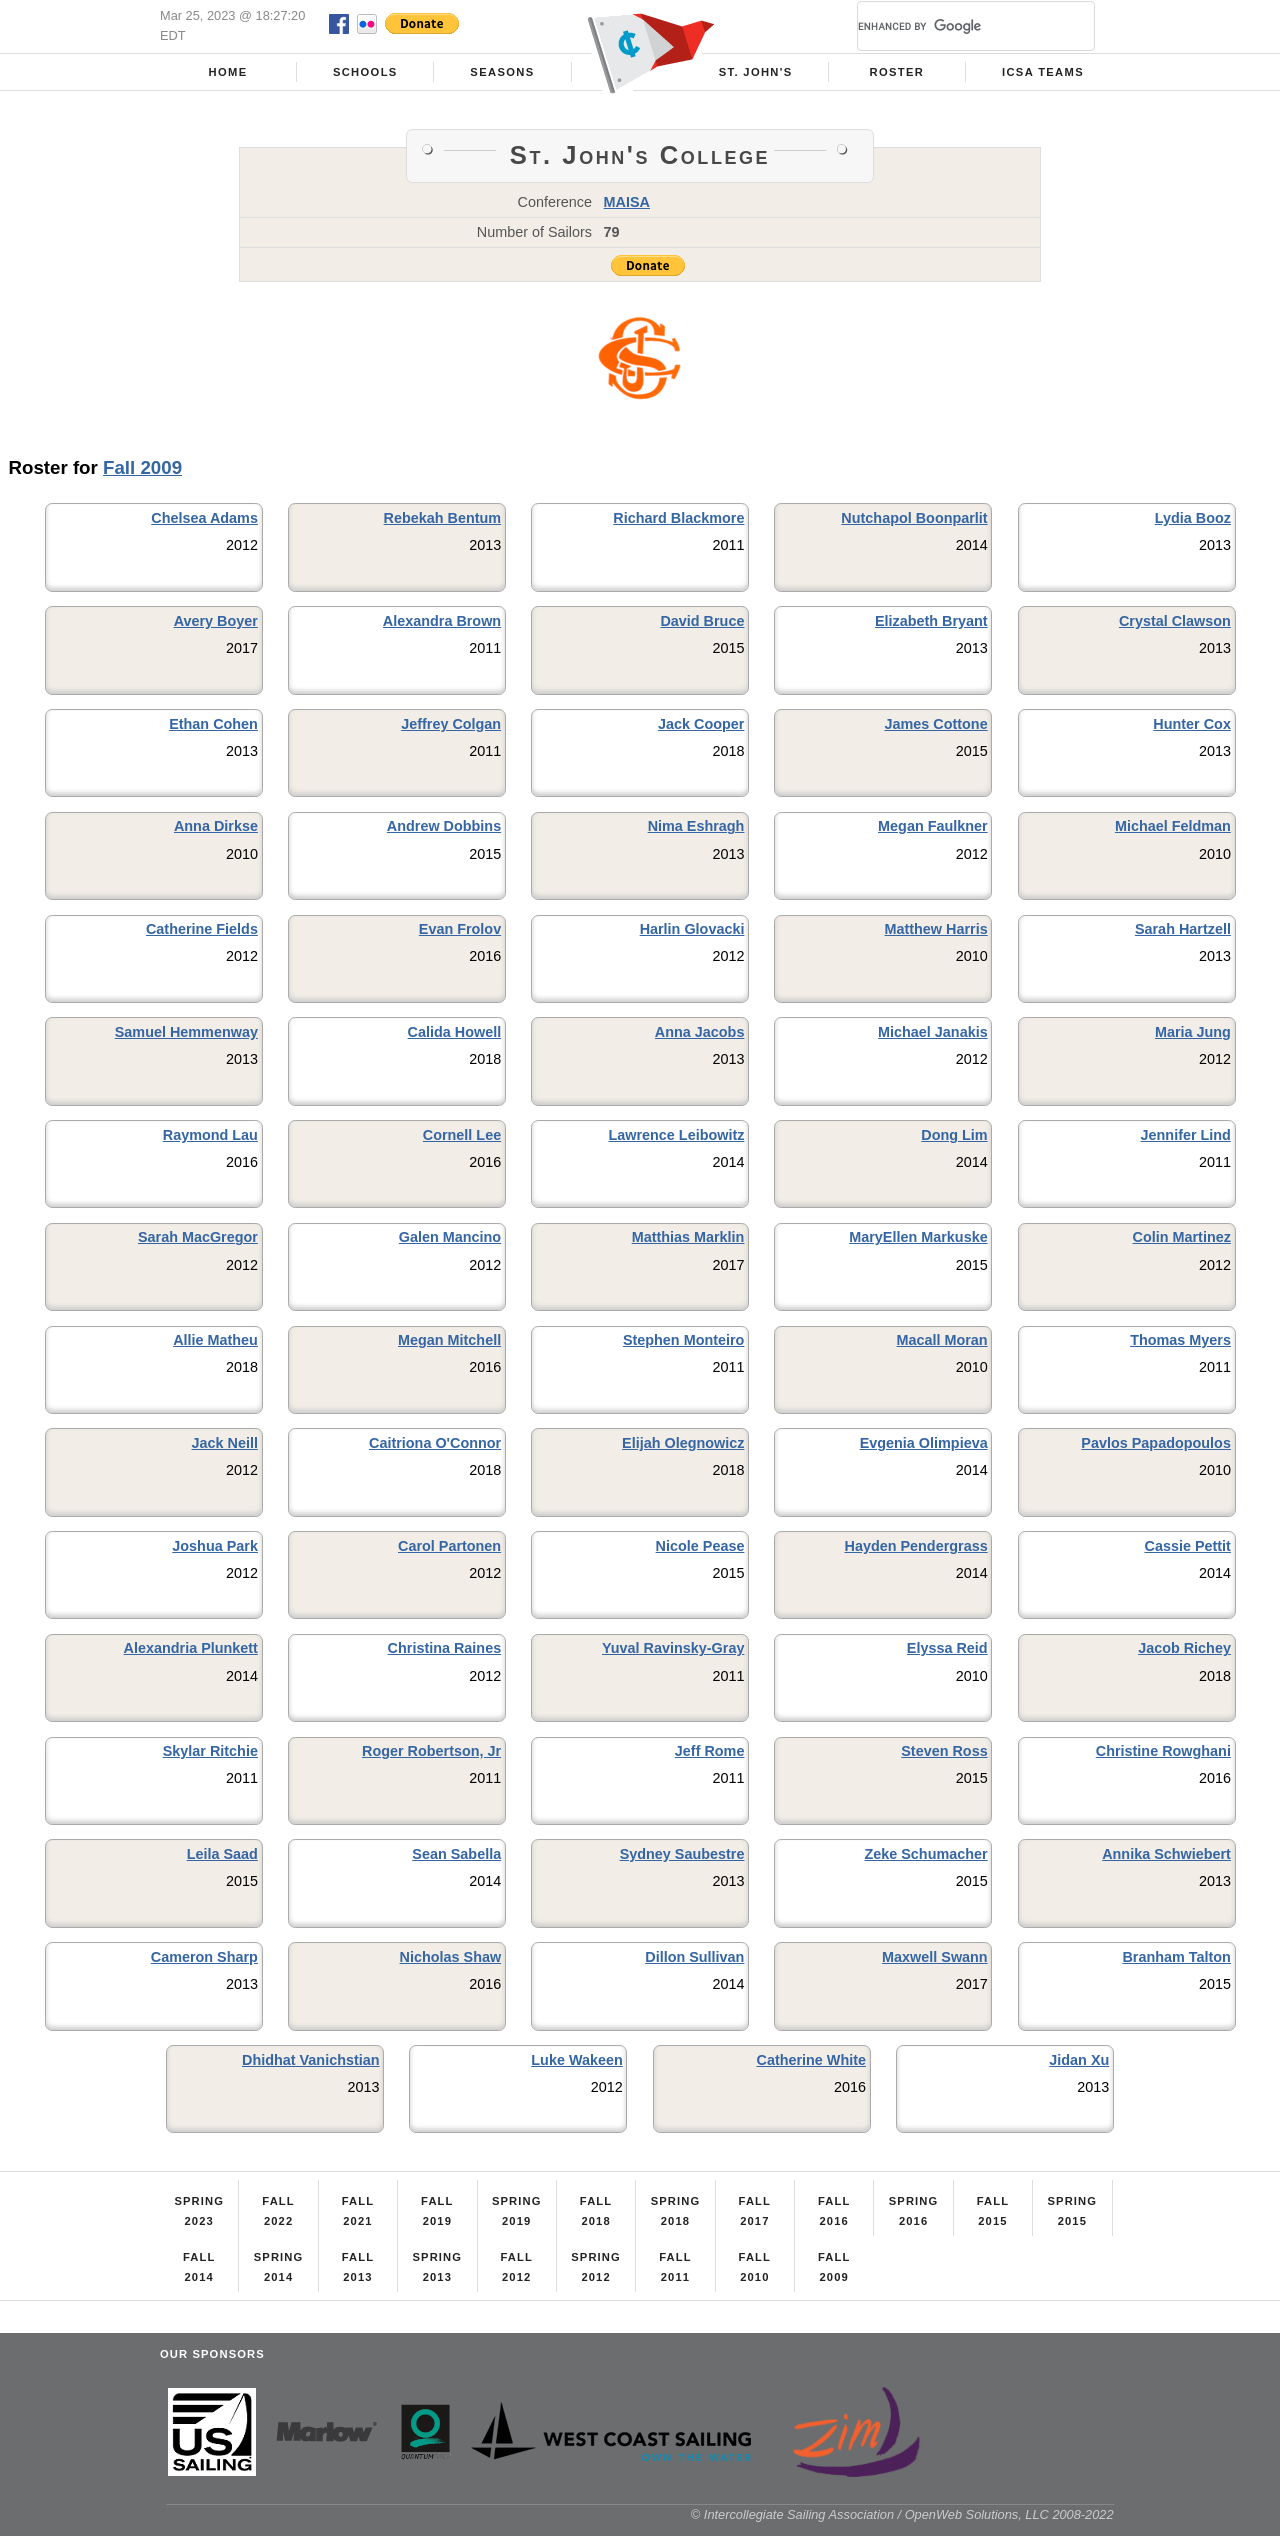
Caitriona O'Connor (435, 1443)
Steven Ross (944, 1751)
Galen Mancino (450, 1237)
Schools (365, 72)
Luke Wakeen (576, 2060)
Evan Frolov (460, 929)
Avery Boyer (216, 621)
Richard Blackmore (678, 518)
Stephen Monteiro (684, 1340)
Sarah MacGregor (198, 1237)
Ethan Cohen (213, 724)
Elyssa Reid (947, 1648)
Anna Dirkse (216, 826)
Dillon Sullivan (694, 1957)
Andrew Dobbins (444, 826)
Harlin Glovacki (692, 929)
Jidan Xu (1079, 2060)
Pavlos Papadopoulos (1156, 1443)
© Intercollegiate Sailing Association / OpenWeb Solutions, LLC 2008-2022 (902, 2514)
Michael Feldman (1173, 826)
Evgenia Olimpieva (924, 1443)
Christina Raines (445, 1648)
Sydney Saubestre (682, 1854)
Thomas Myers (1180, 1340)
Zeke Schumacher (925, 1854)
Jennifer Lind (1186, 1135)
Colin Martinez (1182, 1237)
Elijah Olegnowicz (683, 1443)
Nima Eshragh (696, 826)
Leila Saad (222, 1854)
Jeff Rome (710, 1751)
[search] (952, 26)
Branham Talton (1176, 1957)
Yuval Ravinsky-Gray (673, 1648)
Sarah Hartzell (1183, 929)
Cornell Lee (462, 1135)
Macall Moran (941, 1340)
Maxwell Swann (935, 1957)
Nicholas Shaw (451, 1957)
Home (228, 72)
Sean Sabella (456, 1854)
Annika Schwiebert (1166, 1854)
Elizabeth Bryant (931, 621)
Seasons (502, 72)
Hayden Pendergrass (915, 1546)
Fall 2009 (142, 467)
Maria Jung (1193, 1032)
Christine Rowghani (1163, 1751)
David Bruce (702, 621)
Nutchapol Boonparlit (914, 518)
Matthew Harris (935, 929)
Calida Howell (455, 1032)
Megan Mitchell (449, 1340)
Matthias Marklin (688, 1237)
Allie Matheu (215, 1340)
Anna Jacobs (700, 1032)
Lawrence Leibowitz (676, 1135)
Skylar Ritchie (210, 1751)
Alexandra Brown (442, 621)
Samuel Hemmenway (186, 1032)
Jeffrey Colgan (451, 724)
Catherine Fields (202, 929)
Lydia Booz (1193, 518)
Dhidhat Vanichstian (311, 2060)
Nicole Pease (700, 1546)
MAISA (627, 202)
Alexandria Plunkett (191, 1648)
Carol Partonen (449, 1546)
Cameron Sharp (204, 1957)
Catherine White (811, 2060)
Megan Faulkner (933, 826)
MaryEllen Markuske (918, 1237)
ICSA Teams (1043, 72)
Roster (897, 72)
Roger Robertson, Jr (431, 1751)
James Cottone (935, 724)
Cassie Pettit (1188, 1546)
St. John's (756, 72)
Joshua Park (215, 1546)
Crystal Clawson (1175, 621)
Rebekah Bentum (443, 518)
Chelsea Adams (204, 518)
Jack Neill (225, 1443)
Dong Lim (954, 1135)
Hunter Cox (1192, 724)
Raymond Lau (210, 1135)
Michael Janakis (933, 1032)
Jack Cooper (701, 724)
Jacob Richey (1184, 1648)
